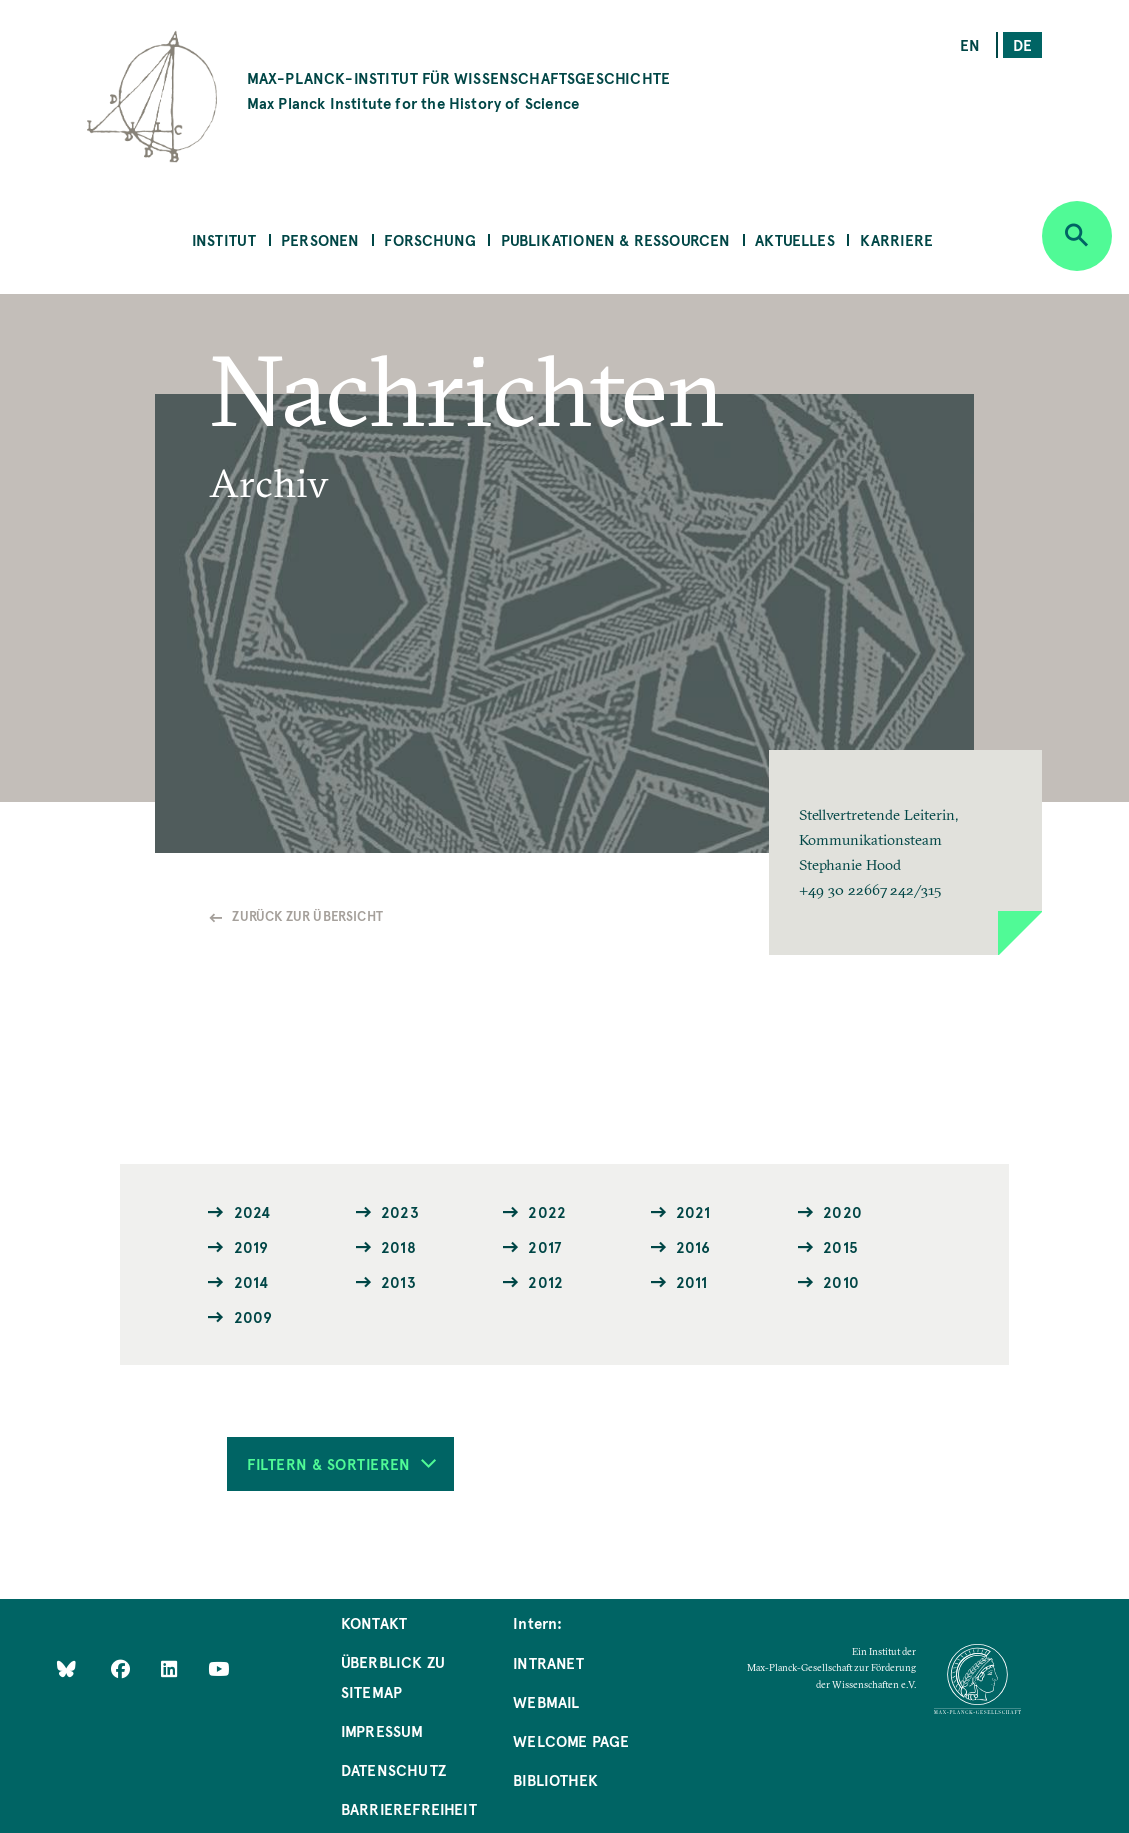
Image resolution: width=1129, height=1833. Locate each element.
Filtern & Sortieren (341, 1463)
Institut (224, 239)
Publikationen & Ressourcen (616, 239)
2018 (398, 1246)
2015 (840, 1246)
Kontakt (374, 1622)
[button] (905, 852)
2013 (398, 1281)
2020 (842, 1211)
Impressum (382, 1730)
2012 (545, 1281)
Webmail (546, 1701)
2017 (544, 1246)
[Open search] (1077, 236)
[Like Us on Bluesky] (66, 1668)
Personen (320, 239)
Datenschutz (393, 1769)
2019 (251, 1246)
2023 (400, 1211)
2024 (252, 1211)
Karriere (896, 239)
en (970, 44)
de (1022, 44)
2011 (692, 1281)
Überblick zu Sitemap (393, 1676)
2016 (693, 1246)
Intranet (548, 1662)
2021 (693, 1211)
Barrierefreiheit (409, 1808)
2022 (547, 1211)
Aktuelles (795, 239)
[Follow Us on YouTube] (218, 1668)
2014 (251, 1281)
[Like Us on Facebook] (122, 1668)
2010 (841, 1281)
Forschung (430, 239)
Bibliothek (555, 1779)
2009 (253, 1316)
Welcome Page (571, 1740)
